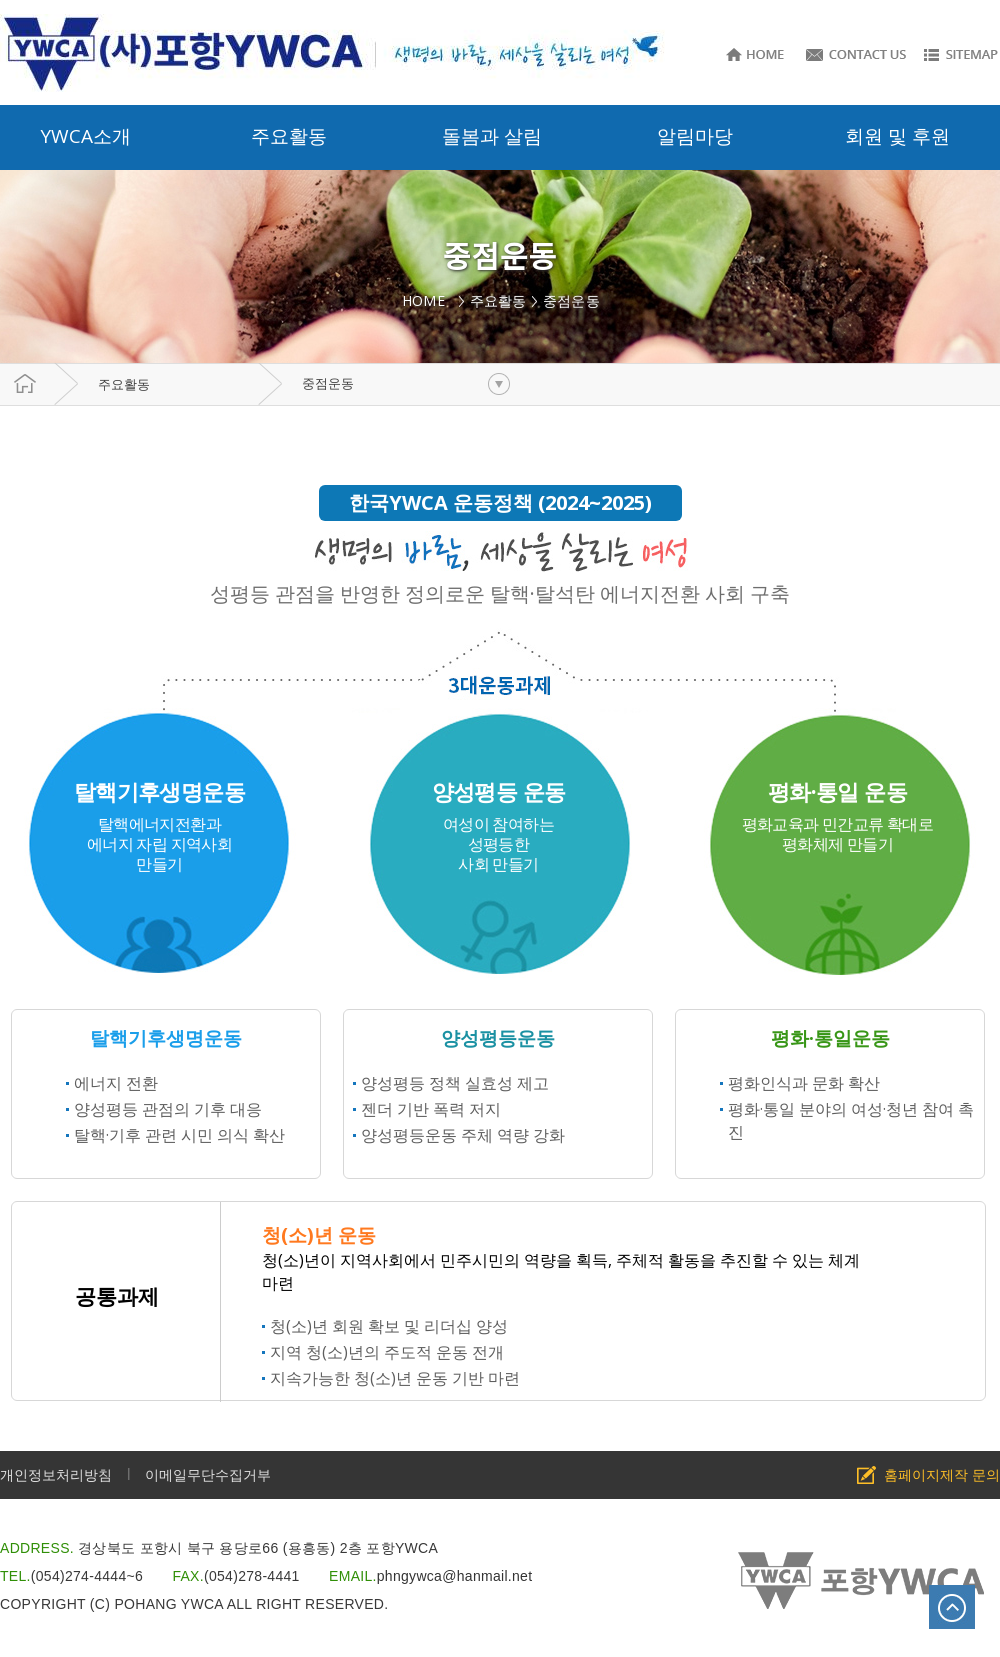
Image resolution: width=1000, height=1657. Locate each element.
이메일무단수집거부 (208, 1474)
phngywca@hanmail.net (455, 1576)
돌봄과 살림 (492, 136)
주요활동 (124, 384)
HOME (427, 300)
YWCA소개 (85, 136)
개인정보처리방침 (56, 1474)
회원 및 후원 (897, 136)
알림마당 (695, 136)
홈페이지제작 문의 (942, 1474)
